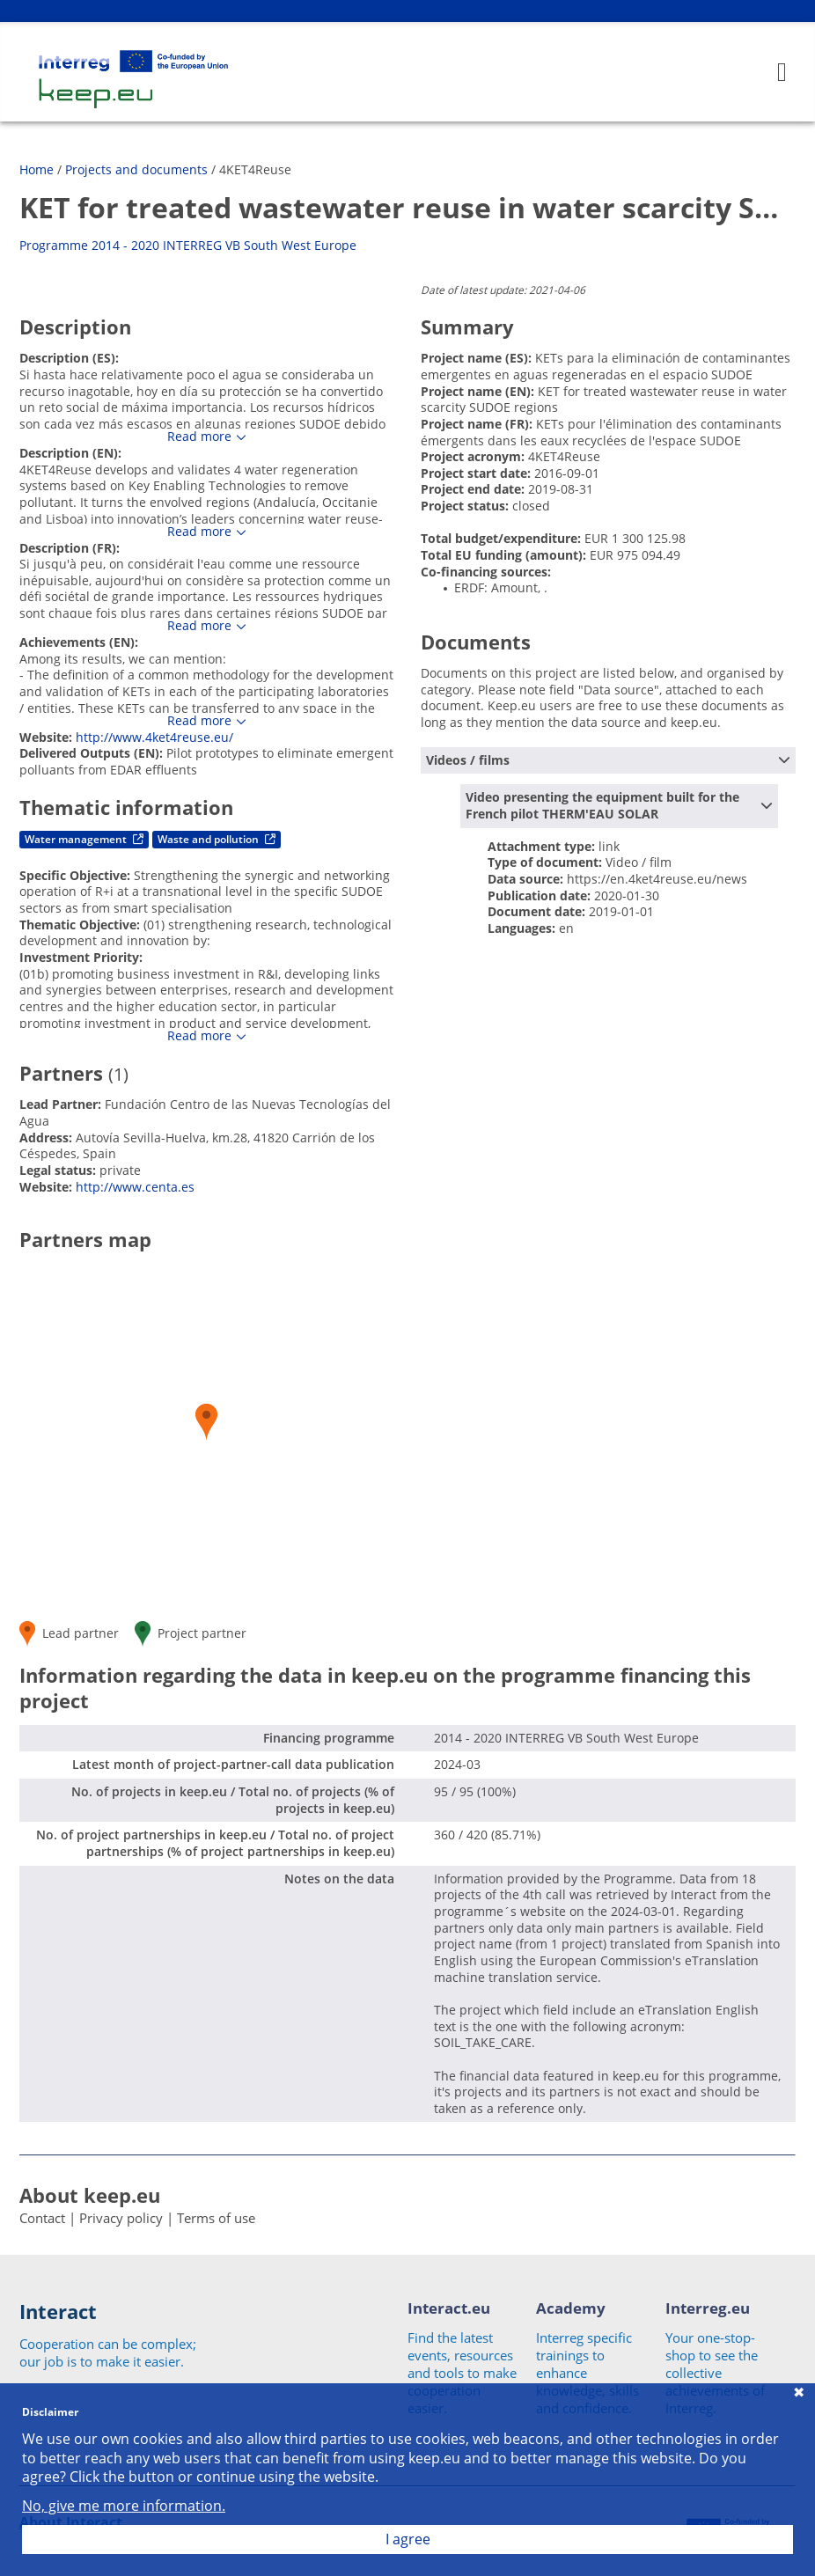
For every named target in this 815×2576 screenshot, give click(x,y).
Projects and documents (136, 169)
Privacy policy (121, 2218)
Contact (42, 2218)
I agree (407, 2539)
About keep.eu (89, 2195)
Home (36, 169)
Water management (84, 839)
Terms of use (216, 2218)
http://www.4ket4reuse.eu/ (154, 737)
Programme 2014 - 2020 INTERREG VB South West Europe (187, 245)
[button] (206, 1422)
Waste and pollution (216, 839)
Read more (199, 436)
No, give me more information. (123, 2506)
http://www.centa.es (135, 1186)
